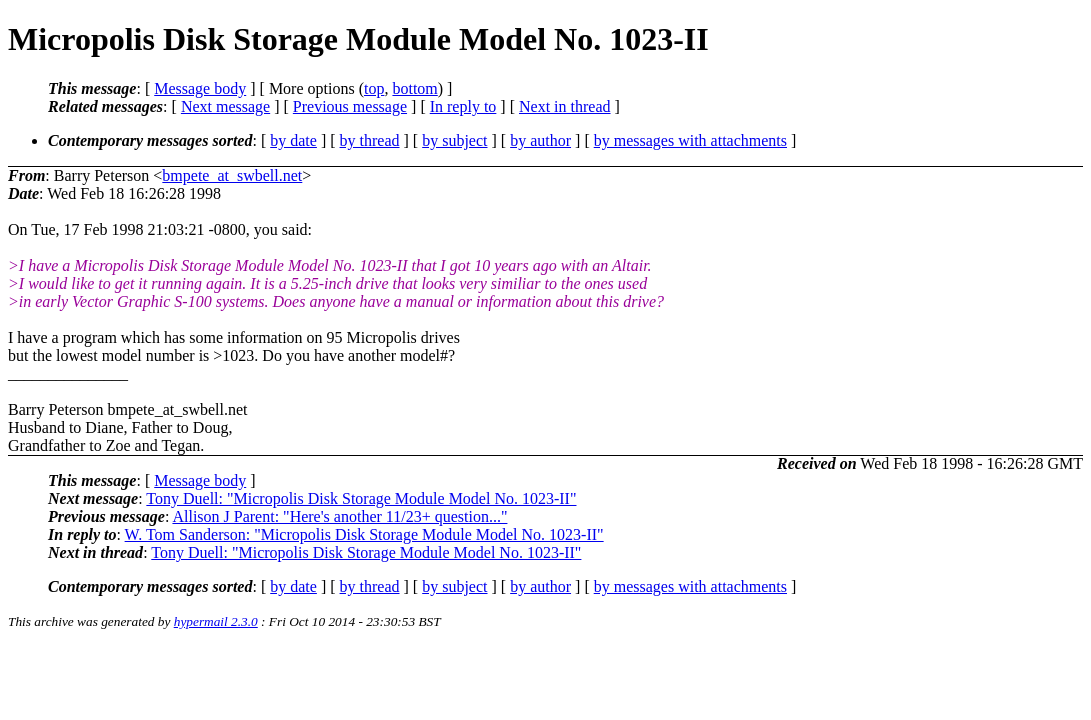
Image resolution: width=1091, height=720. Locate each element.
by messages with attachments (690, 140)
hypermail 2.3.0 (216, 621)
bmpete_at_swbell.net (232, 175)
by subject (454, 140)
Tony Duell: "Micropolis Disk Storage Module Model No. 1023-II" (361, 498)
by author (540, 140)
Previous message (350, 106)
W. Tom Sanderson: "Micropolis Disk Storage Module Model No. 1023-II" (364, 534)
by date (293, 140)
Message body (200, 88)
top (374, 88)
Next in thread (565, 106)
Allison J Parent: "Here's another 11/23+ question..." (339, 516)
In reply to (463, 106)
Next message (225, 106)
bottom (414, 88)
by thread (370, 140)
